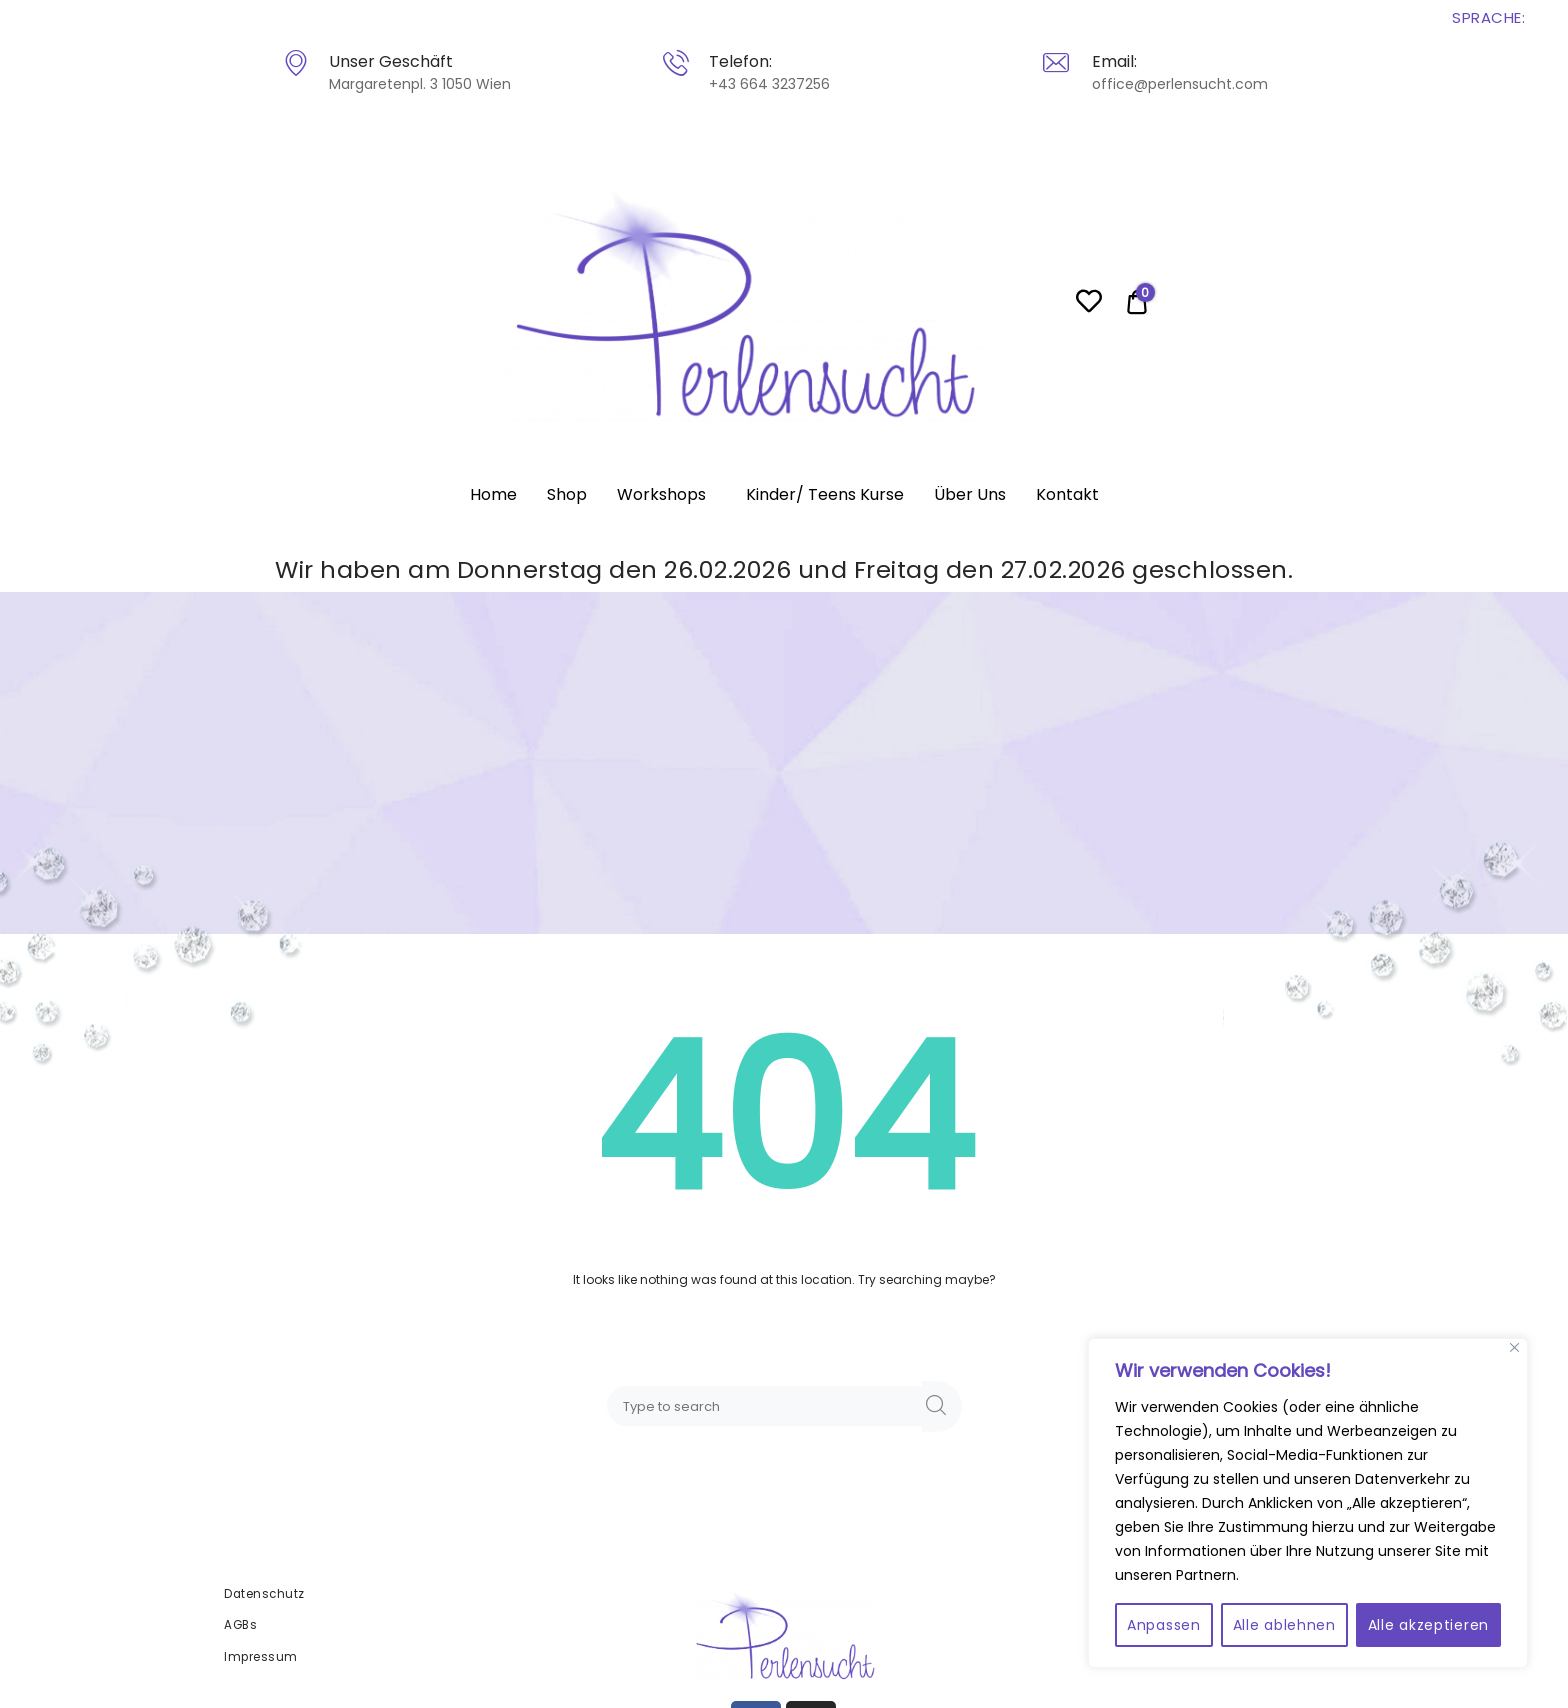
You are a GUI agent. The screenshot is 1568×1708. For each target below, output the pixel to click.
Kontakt (1067, 494)
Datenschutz (264, 1594)
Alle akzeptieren (1428, 1625)
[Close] (1514, 1347)
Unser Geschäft (390, 61)
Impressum (261, 1657)
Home (493, 494)
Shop (567, 494)
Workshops (661, 494)
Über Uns (970, 494)
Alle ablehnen (1284, 1625)
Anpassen (1164, 1625)
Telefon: (739, 61)
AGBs (240, 1625)
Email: (1113, 61)
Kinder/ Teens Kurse (825, 494)
